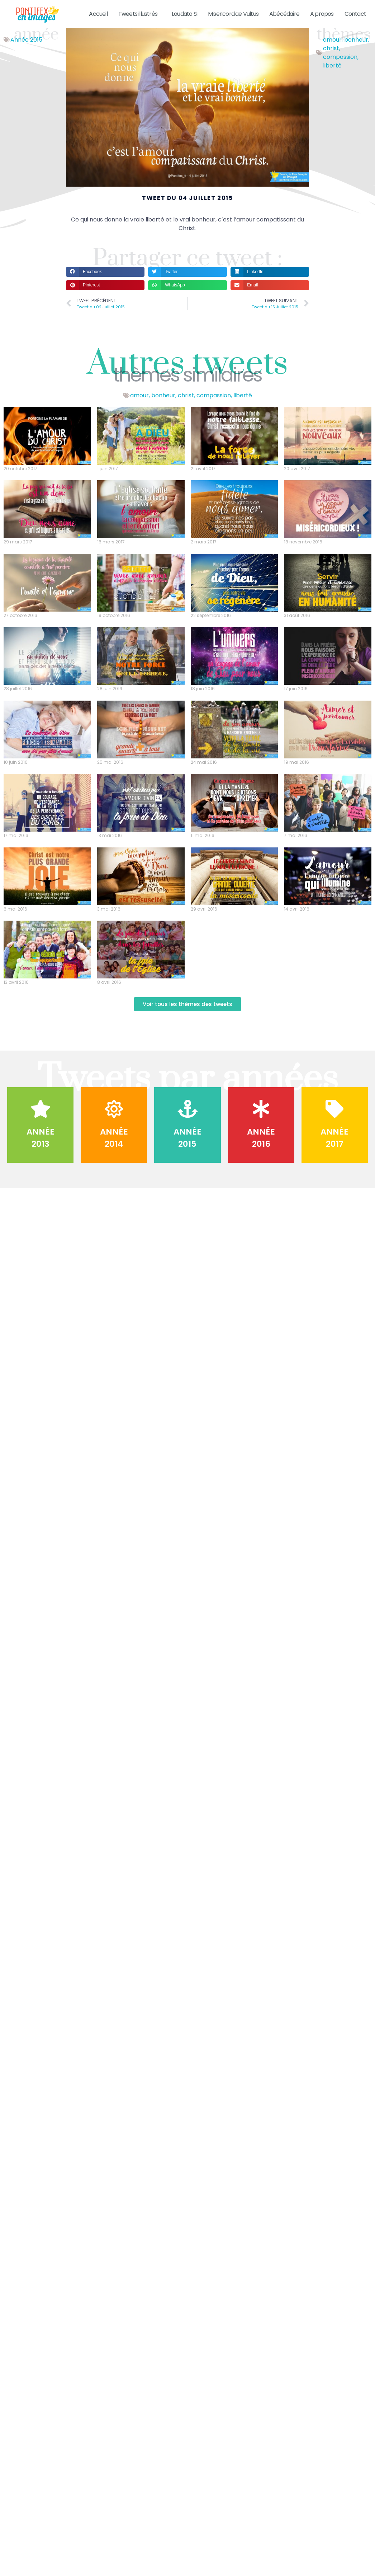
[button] (105, 279)
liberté (332, 73)
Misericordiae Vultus (233, 14)
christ (331, 55)
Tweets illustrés (139, 14)
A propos (322, 14)
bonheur (356, 47)
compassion (340, 64)
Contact (355, 14)
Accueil (98, 14)
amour (332, 47)
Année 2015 (26, 47)
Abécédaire (284, 14)
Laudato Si (184, 14)
